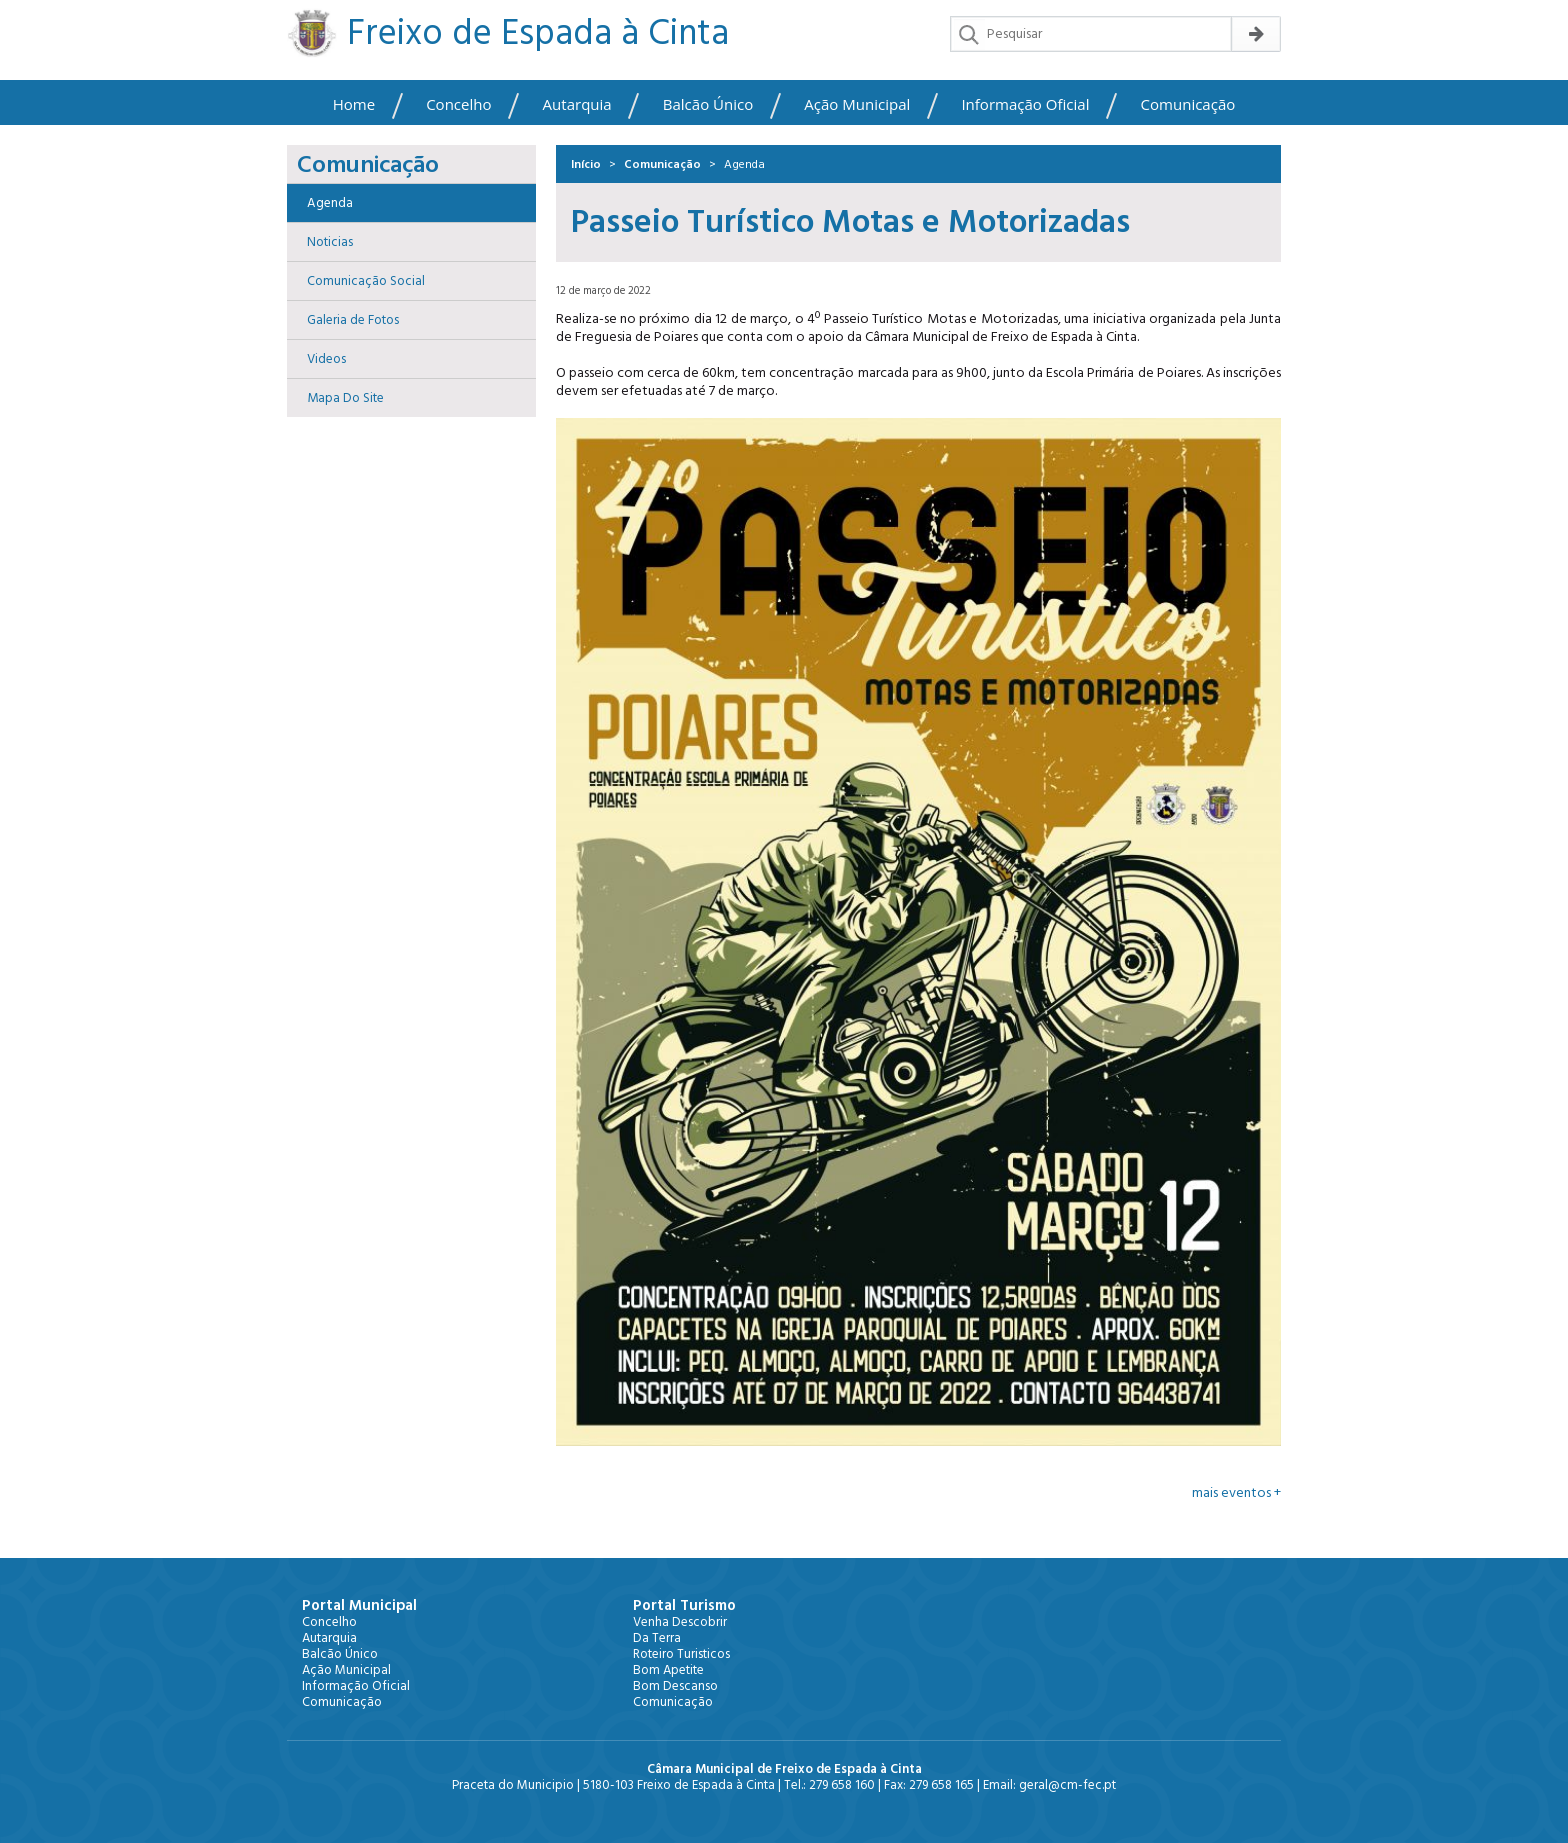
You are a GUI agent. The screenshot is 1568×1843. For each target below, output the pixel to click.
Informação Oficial (1025, 104)
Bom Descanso (675, 1686)
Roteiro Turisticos (681, 1654)
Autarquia (577, 104)
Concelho (458, 104)
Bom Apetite (668, 1670)
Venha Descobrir (680, 1622)
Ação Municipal (857, 104)
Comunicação (1188, 104)
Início (586, 164)
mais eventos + (1236, 1493)
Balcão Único (708, 104)
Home (354, 104)
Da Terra (657, 1638)
